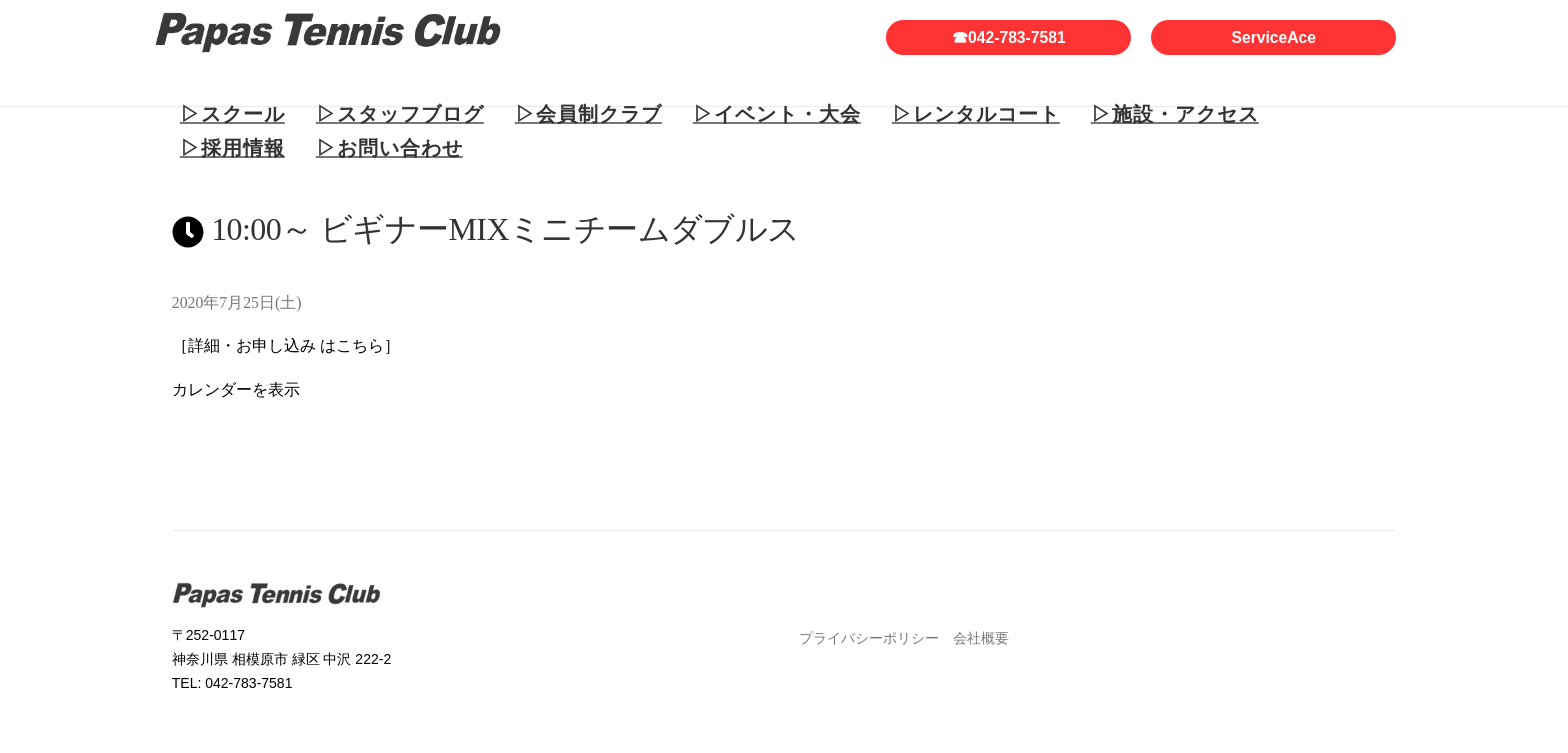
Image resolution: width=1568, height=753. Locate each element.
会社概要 (981, 638)
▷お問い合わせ (389, 148)
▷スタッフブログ (400, 114)
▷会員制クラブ (588, 114)
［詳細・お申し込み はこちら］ (286, 345)
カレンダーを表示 (236, 389)
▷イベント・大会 (777, 114)
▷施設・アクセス (1175, 114)
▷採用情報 (232, 148)
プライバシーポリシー (869, 638)
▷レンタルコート (976, 114)
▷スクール (232, 114)
